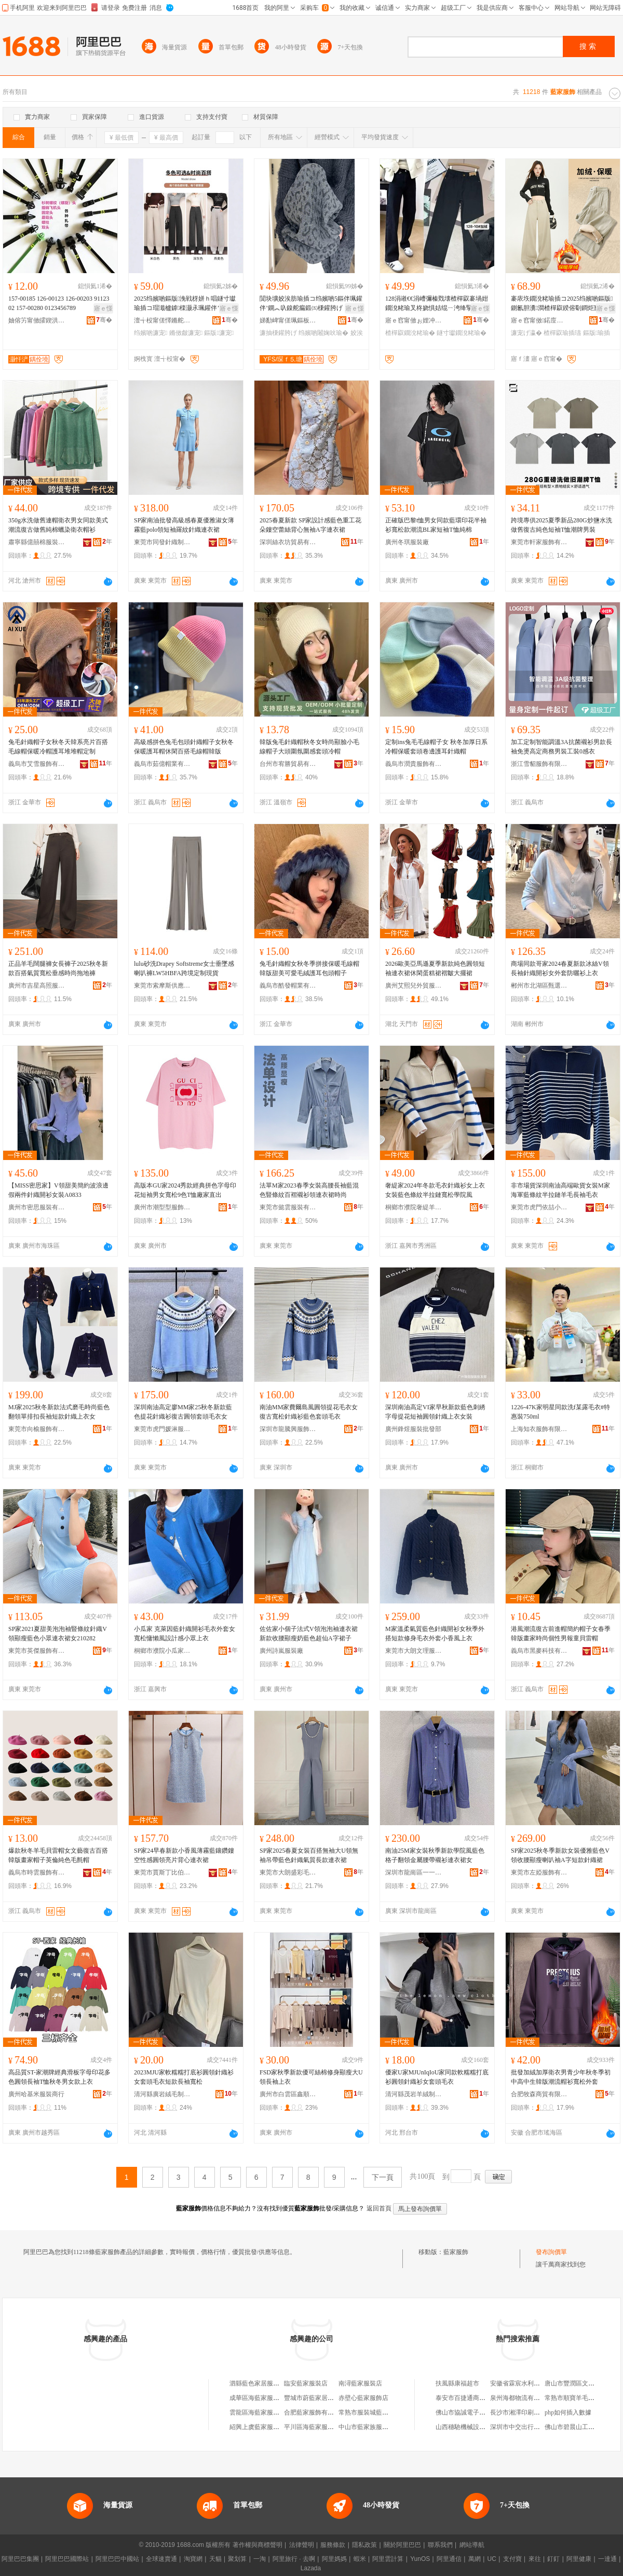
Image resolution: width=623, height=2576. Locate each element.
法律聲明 (301, 2544)
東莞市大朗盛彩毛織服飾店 (288, 1872)
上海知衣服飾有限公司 (539, 1429)
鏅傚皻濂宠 (185, 332)
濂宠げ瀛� (526, 332)
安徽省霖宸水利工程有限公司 (530, 2383)
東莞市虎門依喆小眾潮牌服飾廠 (539, 1207)
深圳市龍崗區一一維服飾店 (413, 1872)
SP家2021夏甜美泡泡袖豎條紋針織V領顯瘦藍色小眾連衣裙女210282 (57, 1633)
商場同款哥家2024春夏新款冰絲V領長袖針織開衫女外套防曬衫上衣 (560, 968)
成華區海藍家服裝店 (257, 2398)
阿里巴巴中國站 (117, 2558)
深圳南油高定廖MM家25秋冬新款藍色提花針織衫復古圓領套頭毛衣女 (183, 1412)
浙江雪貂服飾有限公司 (539, 763)
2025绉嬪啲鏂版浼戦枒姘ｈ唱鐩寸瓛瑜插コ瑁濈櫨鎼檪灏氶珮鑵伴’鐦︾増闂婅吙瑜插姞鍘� (185, 304)
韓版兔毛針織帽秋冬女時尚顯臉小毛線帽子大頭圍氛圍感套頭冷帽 (309, 746)
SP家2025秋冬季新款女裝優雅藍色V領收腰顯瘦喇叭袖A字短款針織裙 (560, 1855)
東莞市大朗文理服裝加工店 (413, 1650)
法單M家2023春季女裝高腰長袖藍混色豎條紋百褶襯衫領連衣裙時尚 (309, 1190)
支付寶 (512, 2558)
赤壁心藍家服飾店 (363, 2398)
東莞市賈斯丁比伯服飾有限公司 (162, 1872)
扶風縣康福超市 (457, 2383)
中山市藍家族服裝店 (366, 2427)
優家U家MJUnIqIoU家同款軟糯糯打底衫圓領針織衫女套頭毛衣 (437, 2077)
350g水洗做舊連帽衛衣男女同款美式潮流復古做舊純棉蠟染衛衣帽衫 (58, 525)
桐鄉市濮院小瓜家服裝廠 (162, 1650)
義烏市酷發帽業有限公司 (288, 985)
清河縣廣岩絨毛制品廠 (162, 2094)
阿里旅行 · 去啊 (294, 2558)
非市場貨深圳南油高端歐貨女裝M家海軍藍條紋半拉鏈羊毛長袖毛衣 (560, 1190)
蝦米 (360, 2558)
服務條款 (332, 2544)
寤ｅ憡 (103, 308)
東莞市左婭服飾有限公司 (539, 1872)
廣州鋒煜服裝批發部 (413, 1429)
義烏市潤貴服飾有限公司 (413, 763)
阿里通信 (449, 2558)
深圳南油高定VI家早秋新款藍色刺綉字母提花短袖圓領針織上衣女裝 (435, 1412)
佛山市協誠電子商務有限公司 (476, 2412)
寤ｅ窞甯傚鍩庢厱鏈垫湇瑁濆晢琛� (539, 320)
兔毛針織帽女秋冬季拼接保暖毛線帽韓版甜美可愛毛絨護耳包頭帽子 (309, 968)
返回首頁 (379, 2208)
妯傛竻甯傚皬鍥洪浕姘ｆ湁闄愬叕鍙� (36, 320)
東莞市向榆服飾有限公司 (36, 1429)
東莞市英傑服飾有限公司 (36, 1650)
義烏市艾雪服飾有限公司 (36, 763)
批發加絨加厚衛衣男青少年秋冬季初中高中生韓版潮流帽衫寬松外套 (561, 2077)
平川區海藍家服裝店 (312, 2427)
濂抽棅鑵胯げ (278, 332)
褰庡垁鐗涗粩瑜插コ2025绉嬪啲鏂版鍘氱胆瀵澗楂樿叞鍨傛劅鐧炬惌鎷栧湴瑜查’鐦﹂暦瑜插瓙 (562, 304)
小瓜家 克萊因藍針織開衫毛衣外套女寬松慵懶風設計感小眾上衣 (184, 1633)
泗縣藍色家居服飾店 (257, 2383)
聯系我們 (440, 2544)
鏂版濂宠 (219, 332)
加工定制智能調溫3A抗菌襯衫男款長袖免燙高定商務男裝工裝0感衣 (561, 746)
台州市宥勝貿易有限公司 (288, 763)
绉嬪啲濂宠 (150, 332)
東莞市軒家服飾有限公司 (539, 542)
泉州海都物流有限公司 (521, 2398)
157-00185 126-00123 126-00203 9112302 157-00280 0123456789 (59, 303)
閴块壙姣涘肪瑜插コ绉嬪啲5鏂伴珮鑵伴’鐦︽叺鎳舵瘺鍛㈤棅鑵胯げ (311, 303)
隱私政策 (364, 2544)
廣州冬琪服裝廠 (407, 542)
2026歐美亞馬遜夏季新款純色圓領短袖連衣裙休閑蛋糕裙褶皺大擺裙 (435, 968)
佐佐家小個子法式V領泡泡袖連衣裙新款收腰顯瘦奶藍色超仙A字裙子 (309, 1633)
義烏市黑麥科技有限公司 (539, 1650)
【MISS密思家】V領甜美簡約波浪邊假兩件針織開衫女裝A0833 (58, 1190)
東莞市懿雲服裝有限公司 (288, 1207)
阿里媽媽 (334, 2558)
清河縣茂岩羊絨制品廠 (413, 2094)
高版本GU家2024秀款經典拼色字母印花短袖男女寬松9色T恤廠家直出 (185, 1190)
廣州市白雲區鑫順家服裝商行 (288, 2094)
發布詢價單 (551, 2252)
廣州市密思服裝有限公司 (36, 1207)
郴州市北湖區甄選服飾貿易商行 (539, 985)
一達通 (607, 2558)
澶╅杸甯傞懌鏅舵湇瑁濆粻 (162, 320)
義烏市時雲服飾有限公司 (36, 1872)
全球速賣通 (161, 2558)
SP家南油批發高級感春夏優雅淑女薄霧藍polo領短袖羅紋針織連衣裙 (184, 525)
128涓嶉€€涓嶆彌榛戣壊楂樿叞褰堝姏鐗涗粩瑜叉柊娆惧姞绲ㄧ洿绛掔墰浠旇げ (436, 304)
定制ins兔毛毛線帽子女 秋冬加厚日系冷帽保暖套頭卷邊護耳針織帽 (436, 746)
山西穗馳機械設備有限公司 (473, 2427)
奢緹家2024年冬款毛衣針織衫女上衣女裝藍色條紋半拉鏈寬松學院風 (435, 1190)
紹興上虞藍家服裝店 (257, 2427)
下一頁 (383, 2177)
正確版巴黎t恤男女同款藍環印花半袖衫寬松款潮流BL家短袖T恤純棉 (435, 525)
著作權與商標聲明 (257, 2544)
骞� (104, 319)
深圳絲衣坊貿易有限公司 (288, 542)
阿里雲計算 (387, 2558)
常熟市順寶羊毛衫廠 (573, 2398)
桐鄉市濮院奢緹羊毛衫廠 (413, 1207)
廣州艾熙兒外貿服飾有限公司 (413, 985)
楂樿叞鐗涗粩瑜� (410, 332)
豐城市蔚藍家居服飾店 (315, 2398)
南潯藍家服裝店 (360, 2383)
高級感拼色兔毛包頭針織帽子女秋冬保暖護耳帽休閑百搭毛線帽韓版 (184, 746)
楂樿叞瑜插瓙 (562, 332)
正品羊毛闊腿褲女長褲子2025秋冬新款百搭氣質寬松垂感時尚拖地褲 (58, 968)
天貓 (215, 2558)
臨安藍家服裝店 (306, 2383)
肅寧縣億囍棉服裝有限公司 (36, 542)
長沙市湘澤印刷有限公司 (524, 2412)
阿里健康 (578, 2558)
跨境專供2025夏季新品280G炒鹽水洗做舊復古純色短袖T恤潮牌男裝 (561, 525)
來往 (535, 2558)
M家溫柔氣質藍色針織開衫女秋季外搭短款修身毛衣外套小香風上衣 (434, 1633)
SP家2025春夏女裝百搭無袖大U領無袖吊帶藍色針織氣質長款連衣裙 (309, 1855)
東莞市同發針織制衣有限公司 (162, 542)
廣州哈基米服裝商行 (36, 2094)
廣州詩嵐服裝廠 (281, 1650)
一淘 (259, 2558)
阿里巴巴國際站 (67, 2558)
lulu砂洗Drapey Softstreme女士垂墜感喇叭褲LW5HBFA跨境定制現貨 (184, 968)
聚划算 (237, 2558)
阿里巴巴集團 (20, 2558)
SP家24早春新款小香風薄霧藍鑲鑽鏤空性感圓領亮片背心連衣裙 (184, 1855)
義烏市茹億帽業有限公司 (162, 763)
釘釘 (553, 2558)
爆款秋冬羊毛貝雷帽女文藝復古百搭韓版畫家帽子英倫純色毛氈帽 (58, 1855)
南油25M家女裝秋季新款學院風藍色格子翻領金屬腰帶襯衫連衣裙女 (434, 1855)
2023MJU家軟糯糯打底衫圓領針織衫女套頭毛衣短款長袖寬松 (184, 2077)
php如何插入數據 (568, 2412)
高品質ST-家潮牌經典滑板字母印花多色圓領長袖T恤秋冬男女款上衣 (59, 2077)
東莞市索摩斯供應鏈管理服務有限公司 (162, 985)
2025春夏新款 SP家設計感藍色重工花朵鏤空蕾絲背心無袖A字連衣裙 (310, 525)
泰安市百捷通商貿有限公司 (473, 2398)
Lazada (311, 2568)
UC (491, 2558)
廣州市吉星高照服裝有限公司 (36, 985)
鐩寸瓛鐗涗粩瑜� (461, 332)
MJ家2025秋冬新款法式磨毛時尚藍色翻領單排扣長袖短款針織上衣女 (59, 1412)
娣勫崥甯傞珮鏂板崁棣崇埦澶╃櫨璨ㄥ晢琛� (288, 320)
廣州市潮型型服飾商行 (162, 1207)
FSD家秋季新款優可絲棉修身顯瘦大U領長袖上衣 (311, 2077)
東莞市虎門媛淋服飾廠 (162, 1429)
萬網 (474, 2558)
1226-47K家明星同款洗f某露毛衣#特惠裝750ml (560, 1412)
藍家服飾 (455, 2252)
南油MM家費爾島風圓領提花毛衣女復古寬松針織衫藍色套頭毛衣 (309, 1412)
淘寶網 (193, 2558)
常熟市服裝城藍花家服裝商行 (378, 2412)
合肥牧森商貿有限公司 (539, 2094)
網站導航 (471, 2544)
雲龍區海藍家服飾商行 (260, 2412)
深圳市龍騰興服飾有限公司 (288, 1429)
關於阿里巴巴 (402, 2544)
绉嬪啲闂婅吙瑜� (323, 332)
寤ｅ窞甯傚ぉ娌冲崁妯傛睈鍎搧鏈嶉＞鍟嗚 (413, 320)
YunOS (420, 2558)
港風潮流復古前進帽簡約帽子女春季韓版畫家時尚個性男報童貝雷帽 (561, 1633)
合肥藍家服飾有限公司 (315, 2412)
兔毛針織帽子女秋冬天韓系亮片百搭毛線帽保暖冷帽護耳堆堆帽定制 (58, 746)
